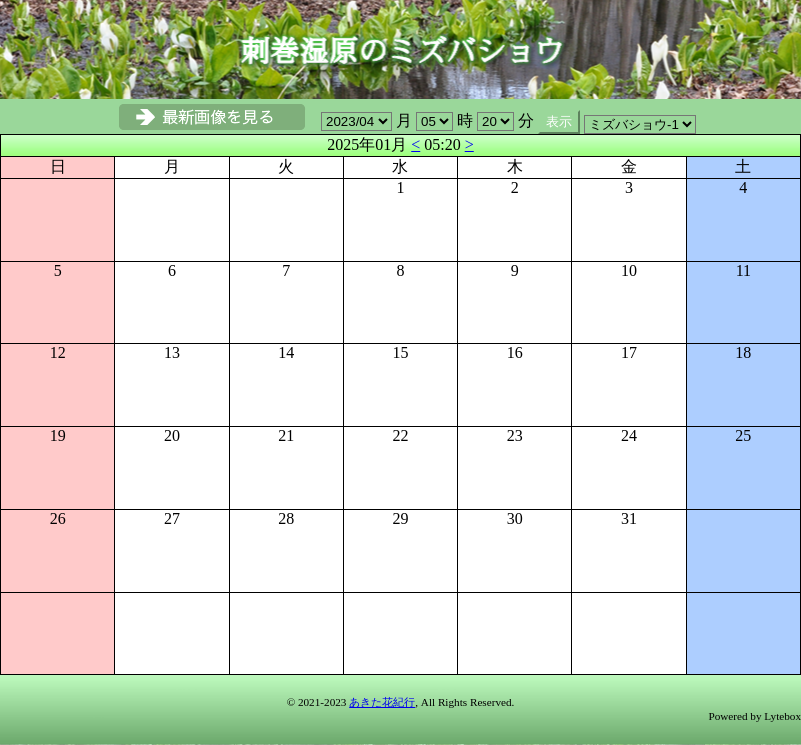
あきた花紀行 (382, 702)
